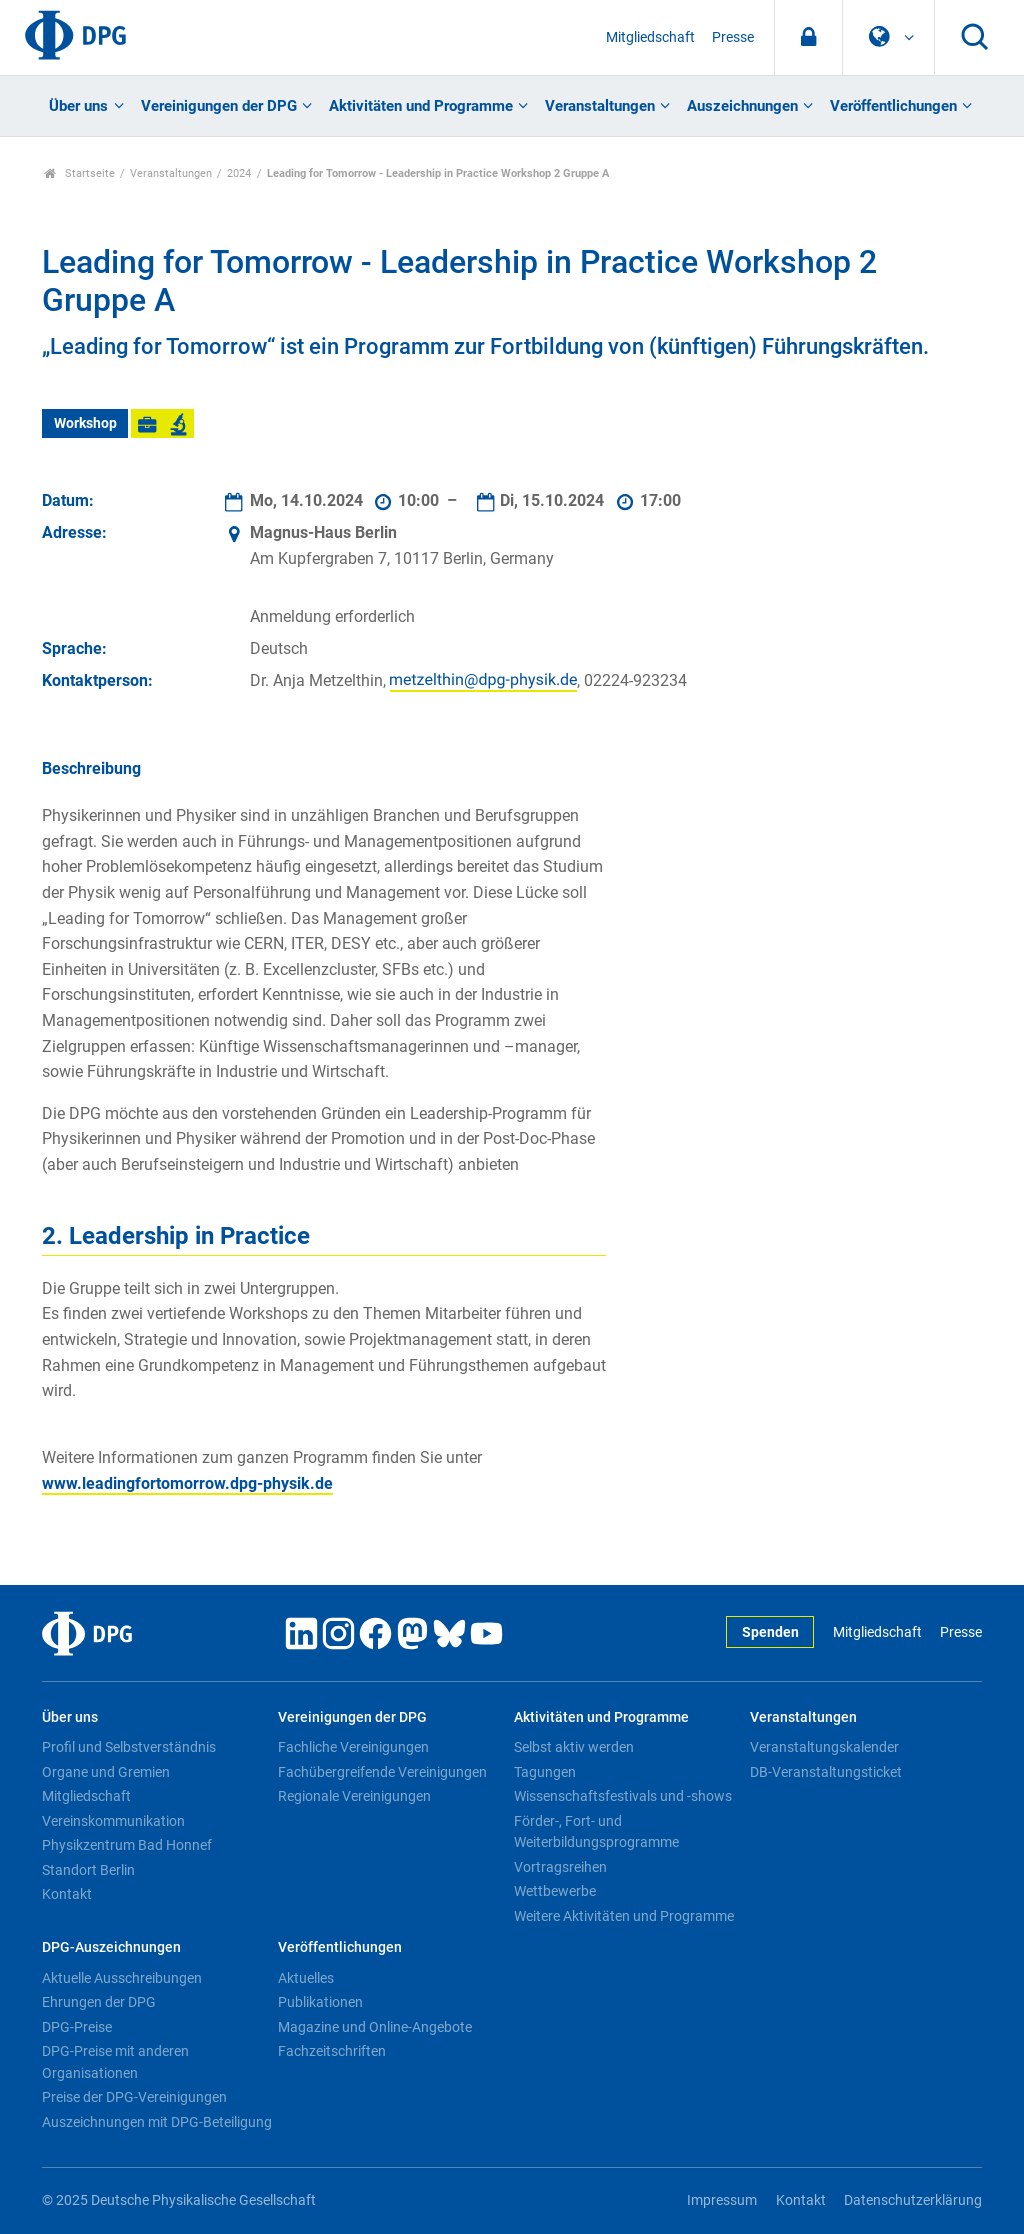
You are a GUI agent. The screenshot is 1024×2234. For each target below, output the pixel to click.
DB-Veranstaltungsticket (826, 1772)
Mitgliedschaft (650, 37)
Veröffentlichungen (893, 106)
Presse (733, 37)
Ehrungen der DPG (99, 2002)
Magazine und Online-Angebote (375, 2027)
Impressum (722, 2200)
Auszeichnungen (742, 106)
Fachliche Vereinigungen (353, 1747)
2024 (239, 173)
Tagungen (545, 1772)
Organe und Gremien (106, 1772)
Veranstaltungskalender (824, 1747)
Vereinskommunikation (113, 1821)
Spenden (770, 1632)
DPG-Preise (77, 2027)
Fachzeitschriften (332, 2051)
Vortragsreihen (560, 1867)
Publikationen (320, 2002)
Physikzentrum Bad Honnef (127, 1845)
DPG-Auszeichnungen (111, 1947)
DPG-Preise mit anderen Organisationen (115, 2062)
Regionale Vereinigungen (354, 1796)
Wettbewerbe (555, 1891)
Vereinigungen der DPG (219, 106)
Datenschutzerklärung (913, 2200)
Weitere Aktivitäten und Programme (624, 1916)
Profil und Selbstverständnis (129, 1747)
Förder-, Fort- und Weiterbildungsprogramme (596, 1832)
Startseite (79, 173)
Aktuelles (306, 1978)
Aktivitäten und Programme (421, 106)
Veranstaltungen (600, 106)
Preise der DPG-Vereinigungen (134, 2097)
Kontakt (67, 1894)
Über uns (78, 106)
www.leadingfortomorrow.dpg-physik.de (187, 1483)
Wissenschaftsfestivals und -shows (623, 1796)
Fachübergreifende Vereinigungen (382, 1772)
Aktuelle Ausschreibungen (122, 1978)
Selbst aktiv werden (574, 1747)
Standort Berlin (88, 1870)
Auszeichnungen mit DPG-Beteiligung (157, 2122)
